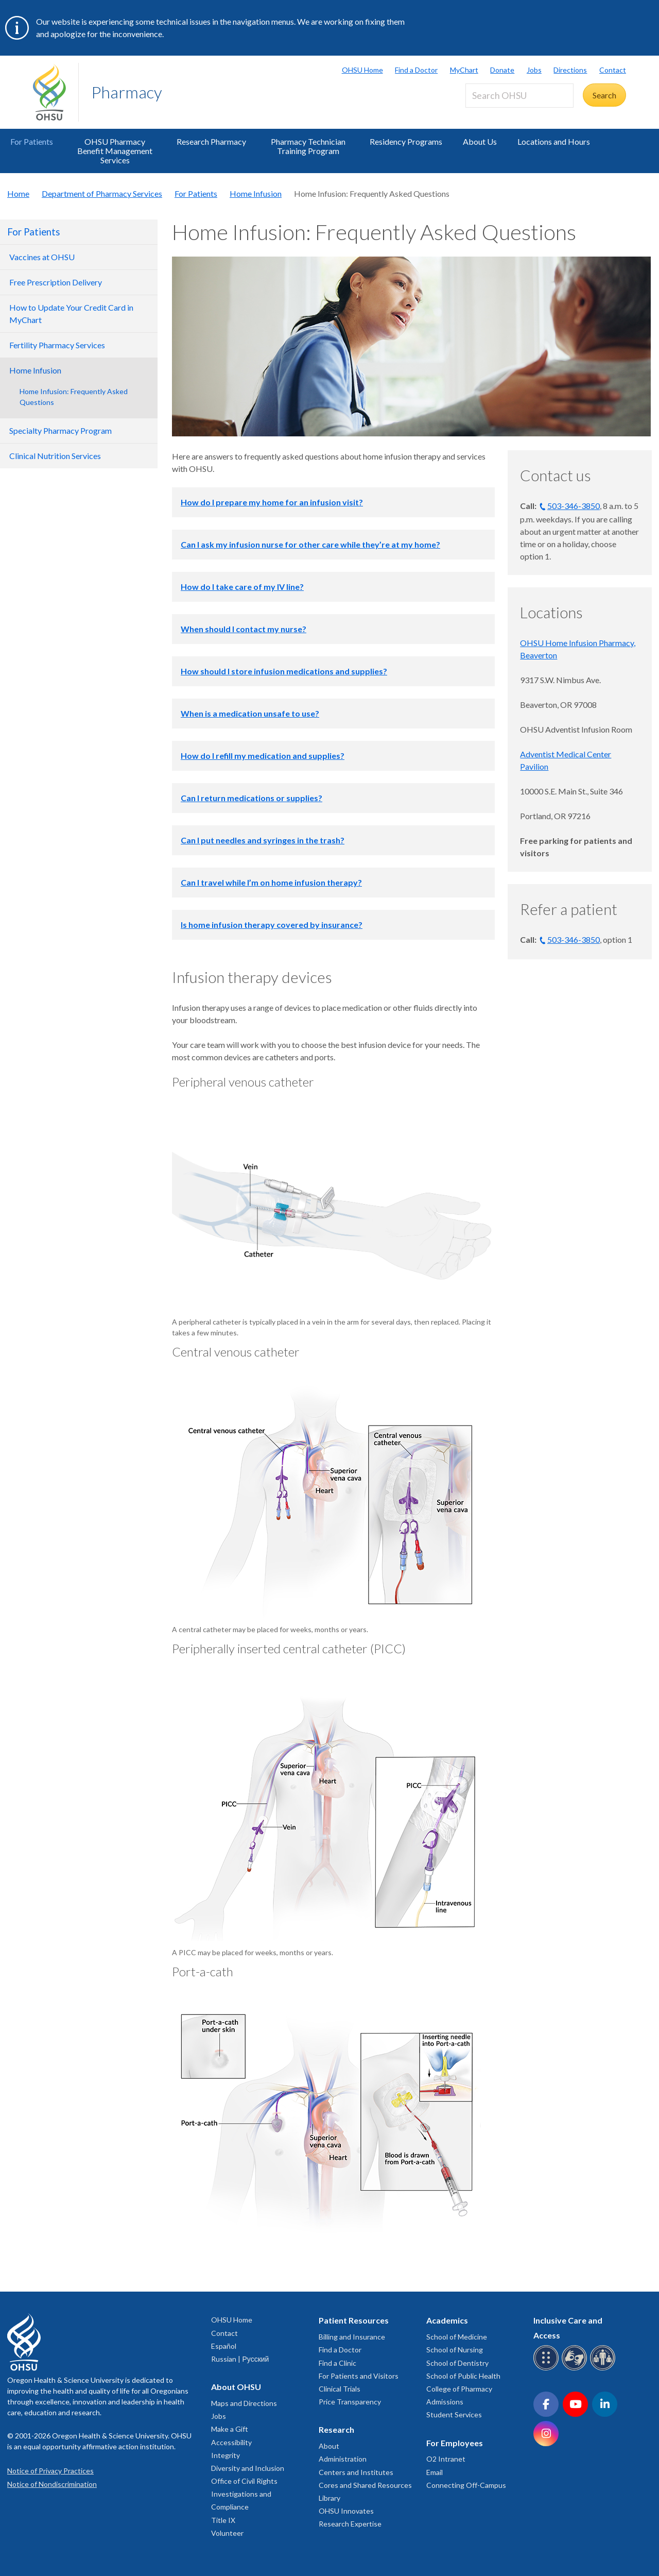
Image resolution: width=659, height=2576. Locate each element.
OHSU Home (362, 69)
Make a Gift (229, 2429)
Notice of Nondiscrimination (52, 2484)
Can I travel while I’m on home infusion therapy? (271, 882)
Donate (502, 69)
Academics (447, 2320)
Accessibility (231, 2442)
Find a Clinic (337, 2363)
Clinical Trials (339, 2388)
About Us (480, 141)
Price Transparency (350, 2401)
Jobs (534, 69)
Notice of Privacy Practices (50, 2470)
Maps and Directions (244, 2403)
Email (434, 2472)
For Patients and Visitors (358, 2375)
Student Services (454, 2414)
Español (223, 2346)
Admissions (444, 2401)
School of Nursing (454, 2349)
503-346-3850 (573, 506)
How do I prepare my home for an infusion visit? (272, 502)
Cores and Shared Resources (365, 2485)
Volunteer (227, 2533)
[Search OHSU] (519, 95)
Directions (570, 69)
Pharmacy (126, 92)
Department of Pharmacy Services (102, 193)
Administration (343, 2458)
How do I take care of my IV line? (242, 586)
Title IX (223, 2520)
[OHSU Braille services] (547, 2368)
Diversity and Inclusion (247, 2468)
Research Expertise (350, 2523)
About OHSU (236, 2387)
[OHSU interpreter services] (604, 2368)
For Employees (454, 2443)
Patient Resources (354, 2320)
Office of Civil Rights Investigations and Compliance (244, 2494)
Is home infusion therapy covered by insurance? (271, 924)
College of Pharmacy (459, 2388)
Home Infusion (256, 193)
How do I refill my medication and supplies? (262, 755)
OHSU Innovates (346, 2510)
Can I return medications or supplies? (251, 798)
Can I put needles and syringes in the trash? (262, 840)
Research (336, 2429)
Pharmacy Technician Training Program (308, 146)
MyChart (464, 69)
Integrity (225, 2455)
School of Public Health (463, 2375)
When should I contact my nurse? (243, 629)
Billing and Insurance (352, 2336)
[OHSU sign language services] (576, 2368)
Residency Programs (406, 141)
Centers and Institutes (356, 2472)
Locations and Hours (553, 141)
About (329, 2446)
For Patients (31, 141)
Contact (612, 69)
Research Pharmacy (211, 141)
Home (18, 193)
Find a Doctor (416, 69)
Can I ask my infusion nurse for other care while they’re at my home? (310, 544)
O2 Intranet (445, 2458)
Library (329, 2498)
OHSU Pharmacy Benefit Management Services (114, 151)
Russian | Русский (240, 2358)
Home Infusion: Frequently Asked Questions (74, 396)
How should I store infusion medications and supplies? (284, 671)
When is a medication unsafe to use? (250, 713)
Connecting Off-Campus (466, 2485)
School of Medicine (456, 2336)
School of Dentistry (457, 2363)
